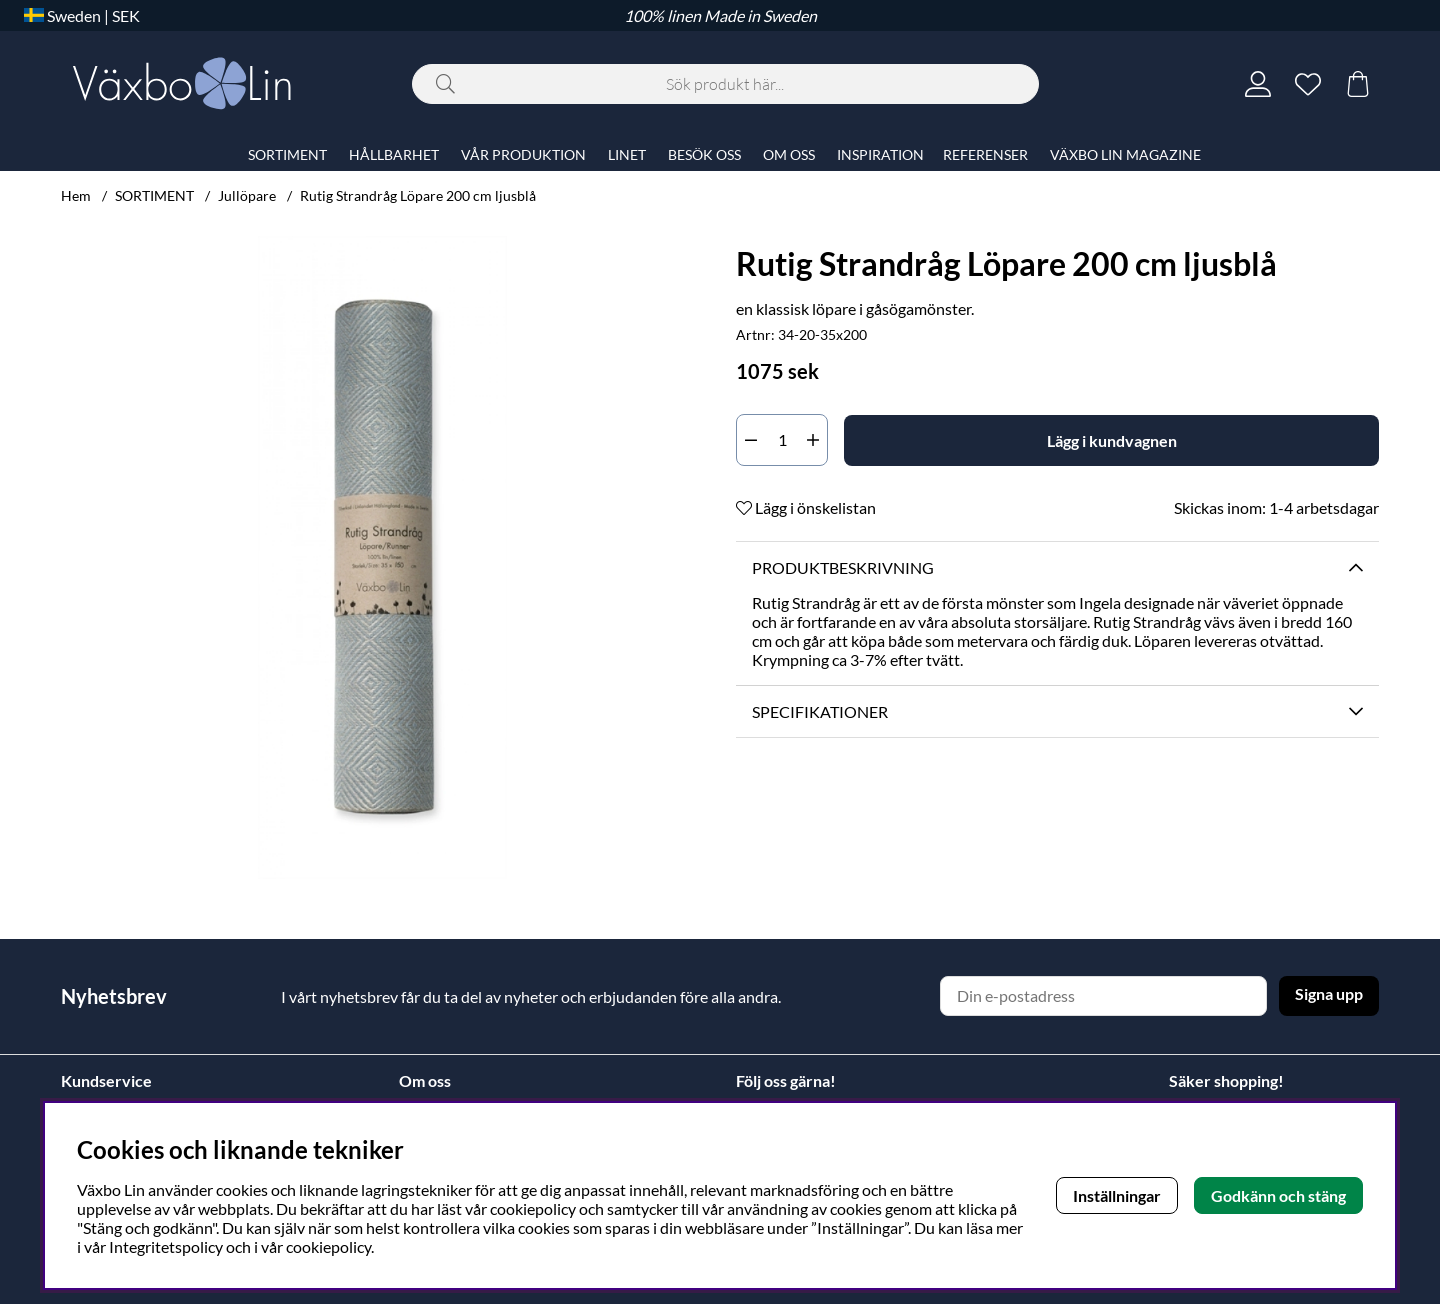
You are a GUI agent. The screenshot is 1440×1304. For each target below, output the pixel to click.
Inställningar (1117, 1195)
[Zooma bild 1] (382, 557)
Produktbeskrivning (843, 567)
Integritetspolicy (166, 1246)
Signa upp (1329, 993)
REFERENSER (985, 154)
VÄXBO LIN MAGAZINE (1125, 154)
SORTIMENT (154, 195)
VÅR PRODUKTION (523, 154)
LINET (627, 154)
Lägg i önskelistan (806, 507)
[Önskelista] (1308, 84)
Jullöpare (247, 195)
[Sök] (725, 84)
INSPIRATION (880, 154)
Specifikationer (820, 711)
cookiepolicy (328, 1246)
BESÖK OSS (704, 154)
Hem (76, 195)
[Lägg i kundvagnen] (1111, 440)
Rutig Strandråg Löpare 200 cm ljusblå (418, 195)
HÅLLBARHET (394, 154)
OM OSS (789, 154)
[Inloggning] (1258, 84)
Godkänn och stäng (1278, 1195)
